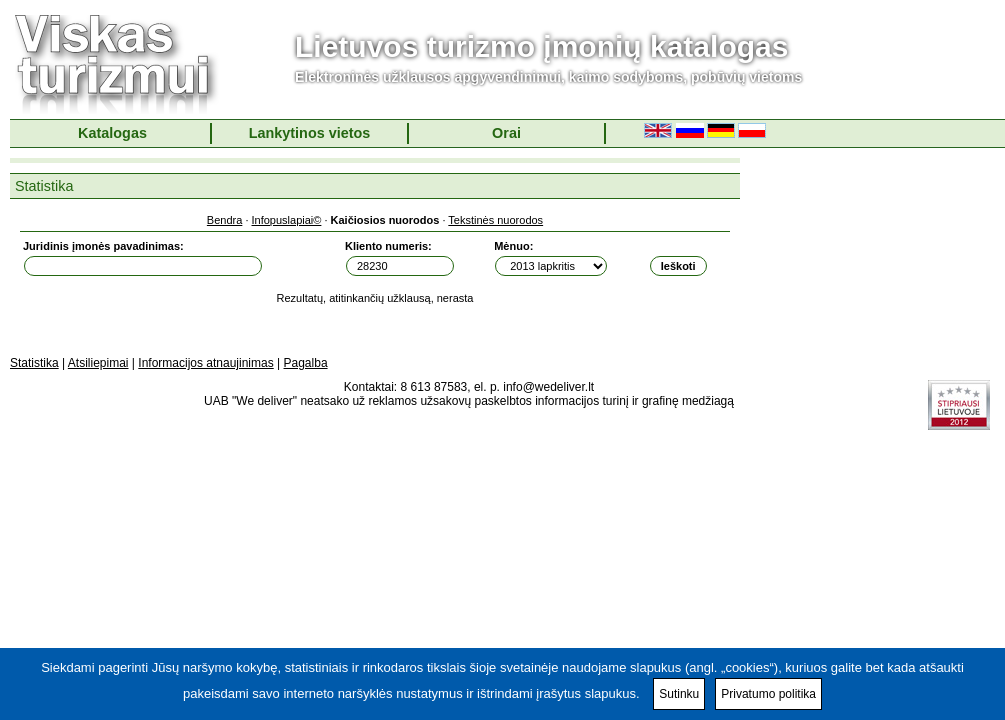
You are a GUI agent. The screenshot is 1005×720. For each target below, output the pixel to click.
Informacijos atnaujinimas (205, 363)
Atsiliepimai (98, 363)
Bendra (224, 220)
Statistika (34, 363)
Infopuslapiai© (287, 220)
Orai (506, 133)
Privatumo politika (768, 694)
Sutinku (679, 694)
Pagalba (306, 363)
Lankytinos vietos (310, 133)
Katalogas (112, 133)
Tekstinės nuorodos (495, 220)
